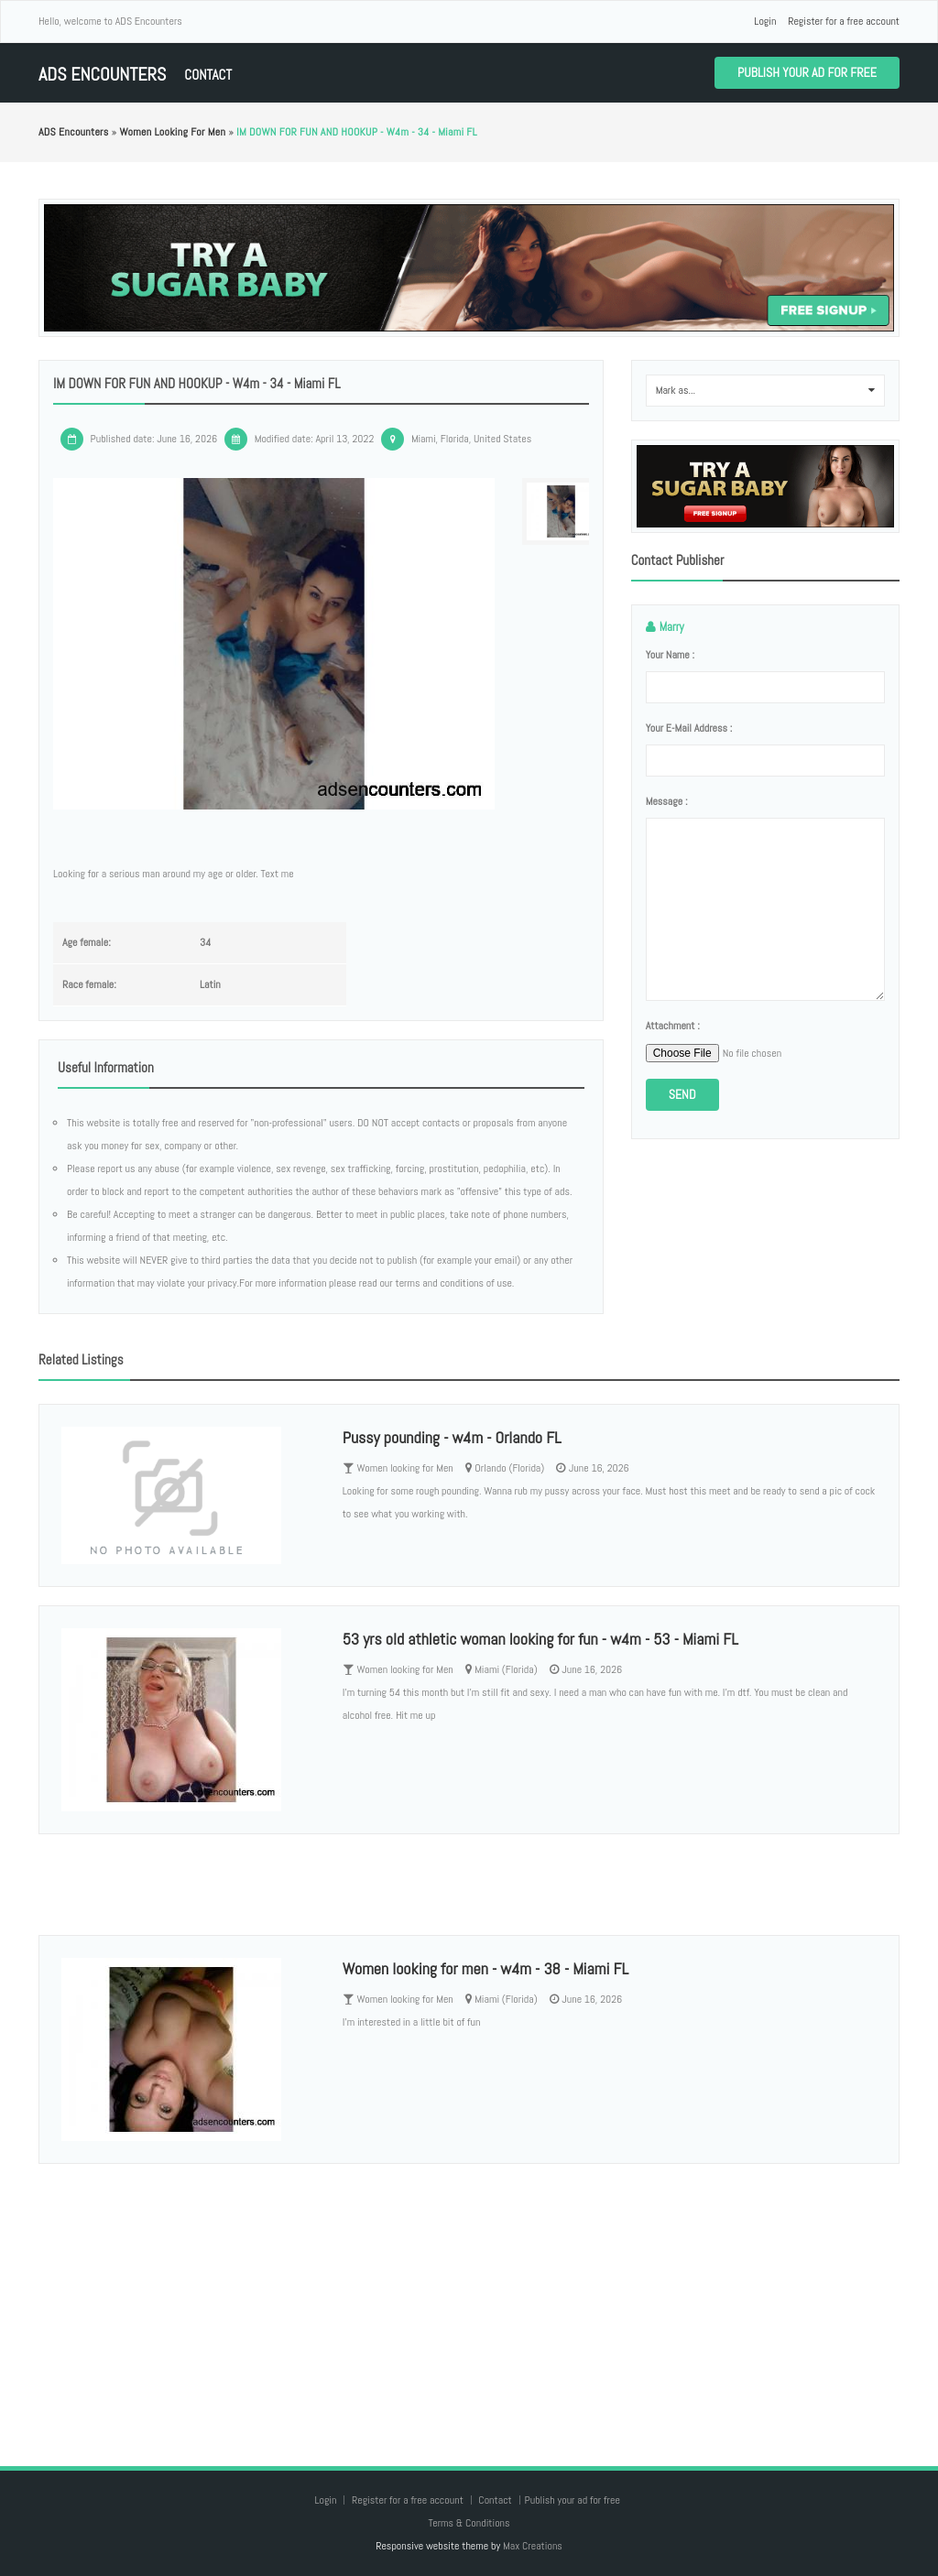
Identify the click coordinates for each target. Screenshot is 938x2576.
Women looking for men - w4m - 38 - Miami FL (485, 1968)
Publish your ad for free (807, 72)
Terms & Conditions (468, 2523)
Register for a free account (844, 21)
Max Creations (532, 2545)
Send (682, 1094)
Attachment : (673, 1025)
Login (765, 21)
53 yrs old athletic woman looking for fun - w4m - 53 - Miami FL (540, 1638)
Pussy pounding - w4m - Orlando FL (452, 1437)
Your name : (670, 654)
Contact (208, 74)
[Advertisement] (469, 2296)
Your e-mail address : (689, 728)
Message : (667, 801)
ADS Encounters (102, 74)
